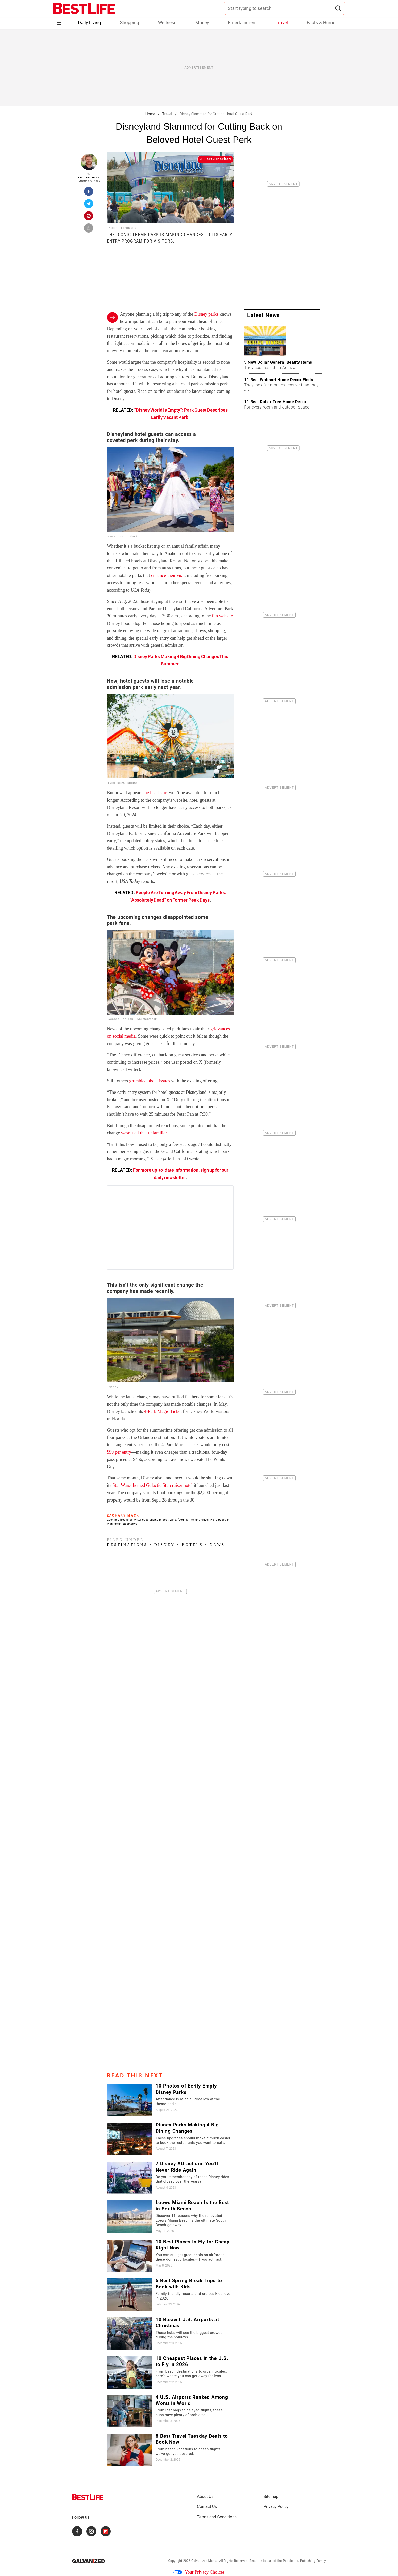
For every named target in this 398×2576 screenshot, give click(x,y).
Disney (164, 1545)
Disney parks (206, 314)
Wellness (167, 22)
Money (202, 22)
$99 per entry (119, 1452)
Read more (130, 1523)
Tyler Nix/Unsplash (123, 782)
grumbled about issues (149, 1080)
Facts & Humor (322, 22)
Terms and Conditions (217, 2517)
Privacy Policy (276, 2506)
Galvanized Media (204, 2561)
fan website (222, 615)
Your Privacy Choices (198, 2572)
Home (150, 114)
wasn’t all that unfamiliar (144, 1132)
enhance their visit (168, 575)
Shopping (129, 22)
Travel (282, 22)
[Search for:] (277, 8)
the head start (155, 792)
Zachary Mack (89, 177)
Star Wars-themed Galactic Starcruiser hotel (152, 1485)
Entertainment (242, 22)
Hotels (192, 1545)
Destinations (127, 1545)
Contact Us (207, 2506)
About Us (205, 2496)
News (217, 1545)
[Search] (338, 8)
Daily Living (89, 22)
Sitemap (270, 2496)
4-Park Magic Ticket (163, 1411)
